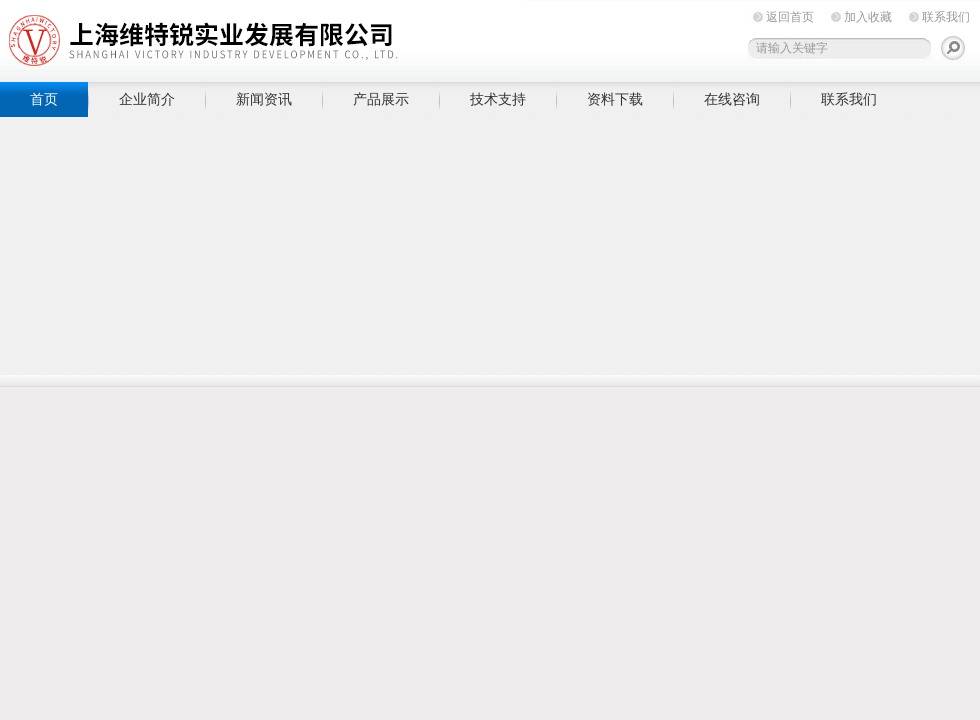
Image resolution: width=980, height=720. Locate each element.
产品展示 (381, 99)
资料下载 (615, 99)
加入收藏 (868, 17)
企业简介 (147, 99)
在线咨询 (732, 99)
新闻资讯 (264, 99)
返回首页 (790, 17)
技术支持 (498, 99)
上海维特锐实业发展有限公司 (310, 37)
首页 (44, 99)
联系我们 (946, 17)
